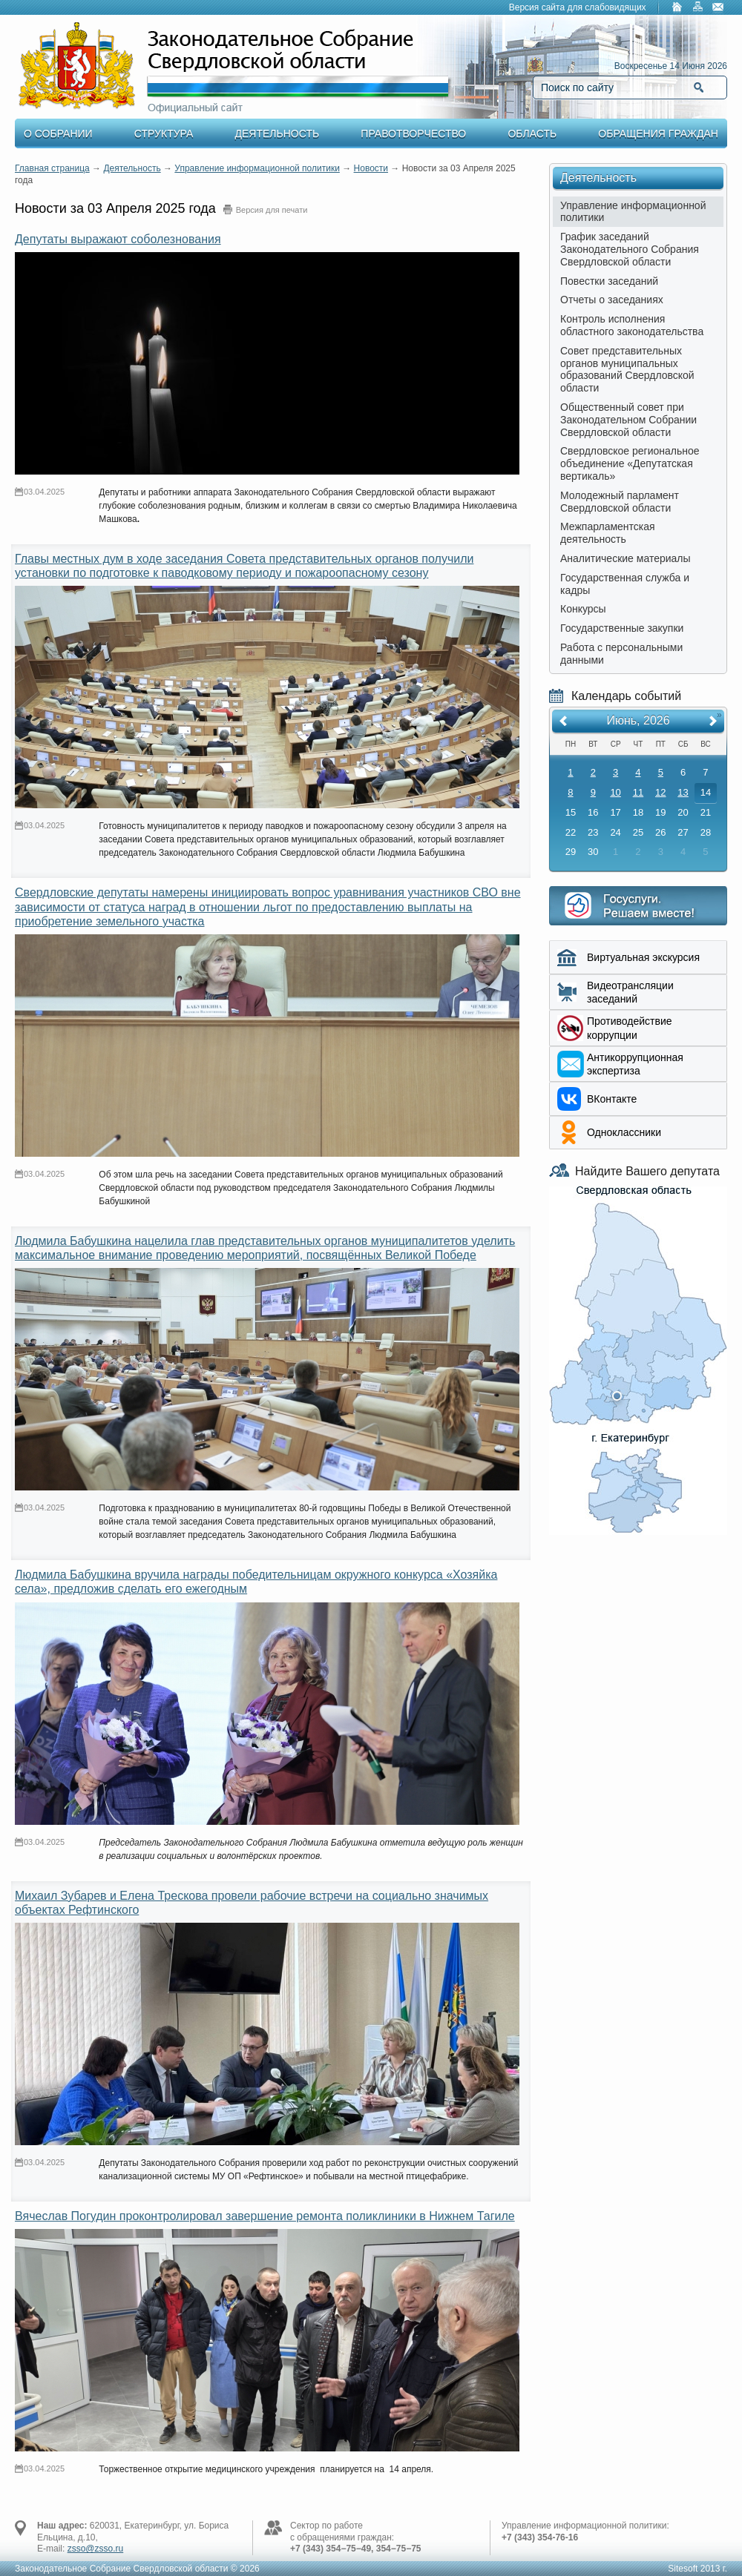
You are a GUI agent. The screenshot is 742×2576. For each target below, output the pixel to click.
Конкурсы (583, 609)
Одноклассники (624, 1132)
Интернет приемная (638, 905)
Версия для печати (272, 209)
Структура (163, 133)
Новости (371, 168)
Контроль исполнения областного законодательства (631, 325)
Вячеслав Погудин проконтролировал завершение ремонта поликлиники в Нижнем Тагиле (265, 2216)
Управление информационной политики (257, 168)
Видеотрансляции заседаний (630, 992)
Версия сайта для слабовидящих (577, 7)
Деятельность (277, 133)
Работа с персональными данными (621, 653)
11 (638, 792)
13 (682, 792)
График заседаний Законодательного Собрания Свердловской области (629, 249)
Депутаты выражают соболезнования (118, 239)
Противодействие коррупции (629, 1027)
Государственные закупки (621, 628)
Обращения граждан (658, 133)
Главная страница (52, 168)
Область (532, 133)
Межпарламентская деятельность (607, 533)
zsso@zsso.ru (96, 2548)
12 (660, 792)
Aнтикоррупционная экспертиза (635, 1064)
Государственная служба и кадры (624, 584)
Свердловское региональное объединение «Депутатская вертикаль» (630, 463)
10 (615, 792)
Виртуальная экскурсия (643, 957)
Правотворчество (413, 133)
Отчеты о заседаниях (611, 300)
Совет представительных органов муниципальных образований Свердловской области (627, 369)
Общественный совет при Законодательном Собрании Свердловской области (628, 419)
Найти (698, 87)
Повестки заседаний (609, 281)
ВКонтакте (612, 1099)
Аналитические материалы (625, 558)
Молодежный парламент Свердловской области (619, 501)
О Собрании (58, 133)
